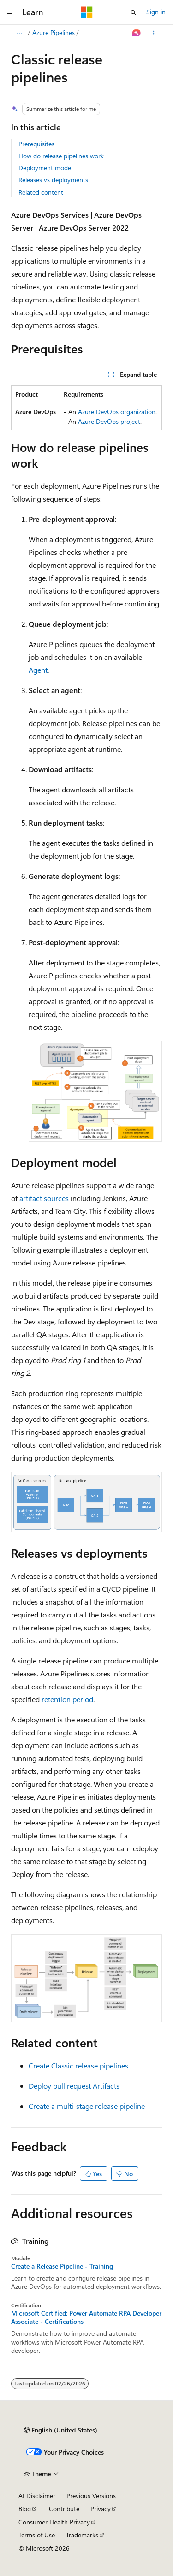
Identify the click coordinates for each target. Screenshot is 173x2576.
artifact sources (44, 1198)
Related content (40, 192)
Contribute (64, 2508)
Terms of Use (36, 2534)
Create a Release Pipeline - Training (62, 2266)
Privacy (100, 2508)
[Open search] (133, 12)
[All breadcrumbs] (19, 33)
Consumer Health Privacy (54, 2522)
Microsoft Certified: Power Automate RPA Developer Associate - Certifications (86, 2317)
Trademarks (82, 2534)
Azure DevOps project (109, 421)
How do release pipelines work (61, 155)
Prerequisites (36, 143)
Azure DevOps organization (116, 411)
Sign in (156, 11)
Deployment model (45, 167)
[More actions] (154, 33)
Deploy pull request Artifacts (74, 2086)
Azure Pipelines (53, 32)
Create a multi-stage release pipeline (87, 2106)
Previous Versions (91, 2495)
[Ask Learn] (137, 33)
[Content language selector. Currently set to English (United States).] (60, 2430)
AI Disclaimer (36, 2495)
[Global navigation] (9, 12)
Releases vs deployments (53, 179)
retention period (67, 1699)
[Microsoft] (87, 12)
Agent (38, 670)
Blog (24, 2508)
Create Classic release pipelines (78, 2065)
